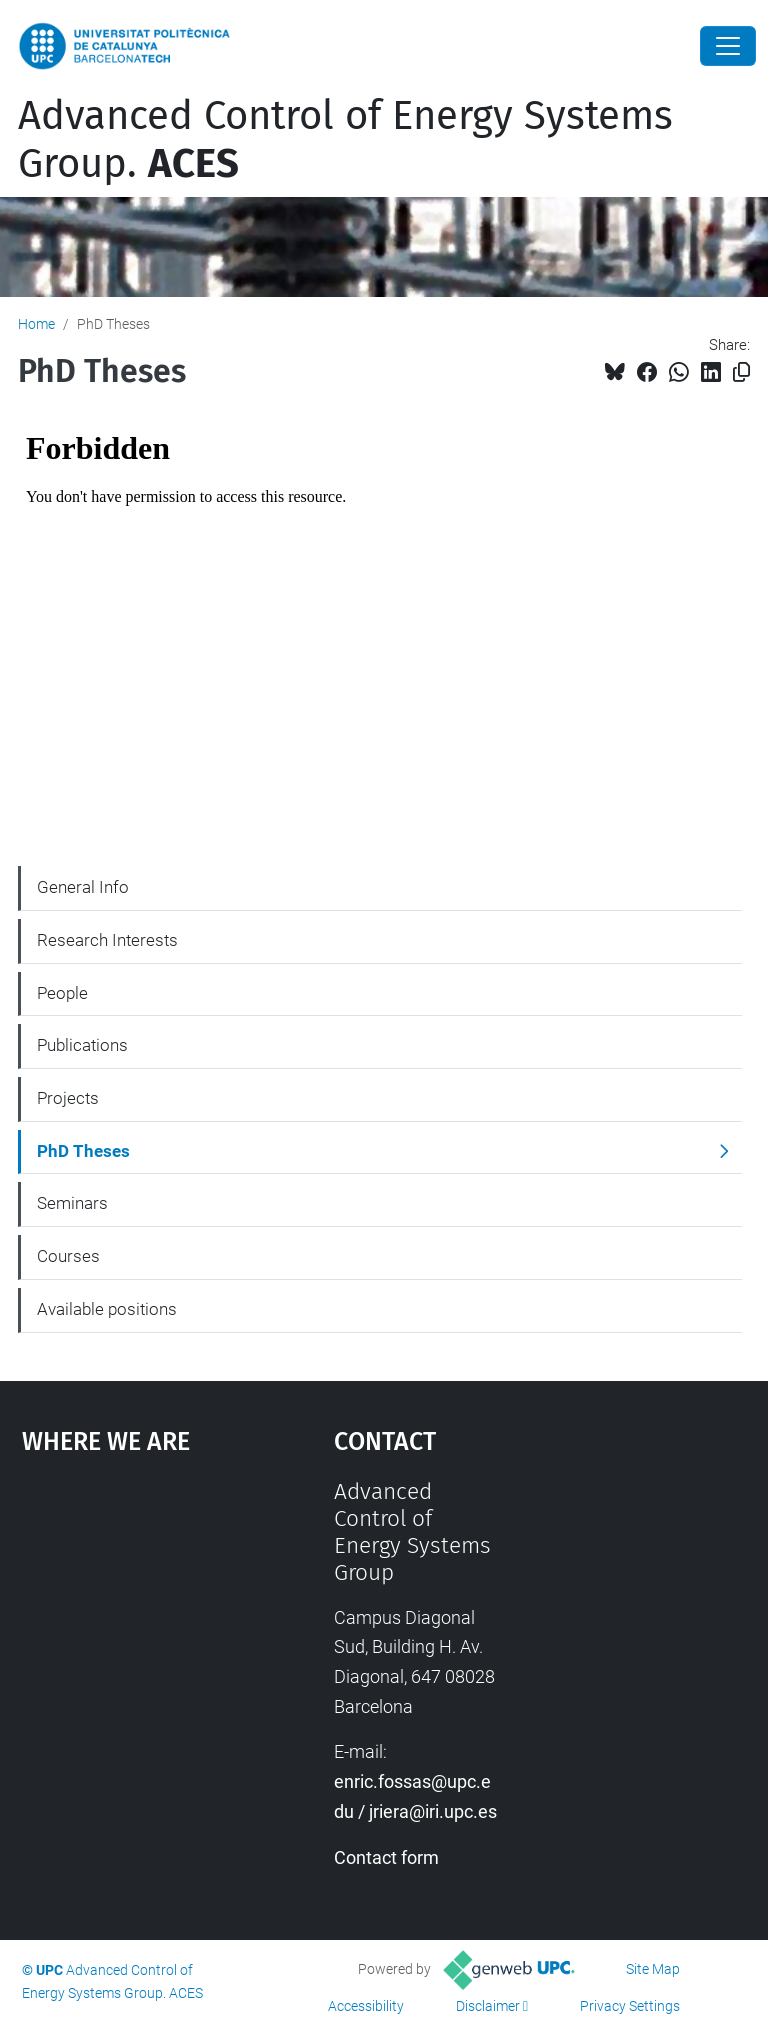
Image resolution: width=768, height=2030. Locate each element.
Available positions (107, 1309)
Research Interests (107, 940)
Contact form (386, 1857)
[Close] (728, 46)
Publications (82, 1045)
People (62, 993)
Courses (68, 1256)
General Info (83, 887)
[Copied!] (741, 372)
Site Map (653, 1969)
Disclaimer (488, 2006)
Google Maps (135, 1628)
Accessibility (366, 2006)
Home (36, 324)
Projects (68, 1098)
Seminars (72, 1203)
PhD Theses (83, 1151)
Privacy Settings (630, 2006)
